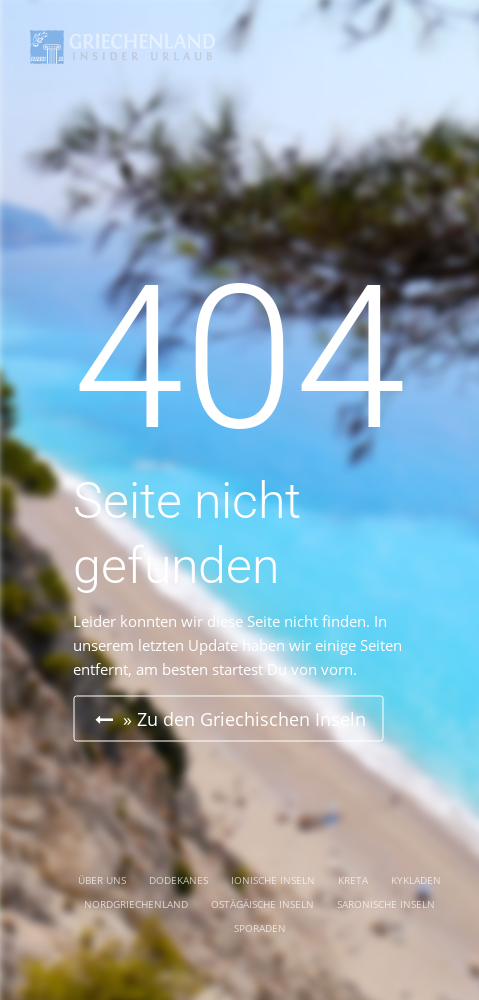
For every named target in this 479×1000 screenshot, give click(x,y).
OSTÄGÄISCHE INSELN (262, 904)
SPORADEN (260, 928)
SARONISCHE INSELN (386, 904)
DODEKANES (178, 880)
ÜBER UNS (102, 880)
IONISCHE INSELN (273, 880)
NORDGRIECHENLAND (136, 904)
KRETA (353, 880)
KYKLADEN (416, 880)
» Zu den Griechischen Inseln (230, 719)
